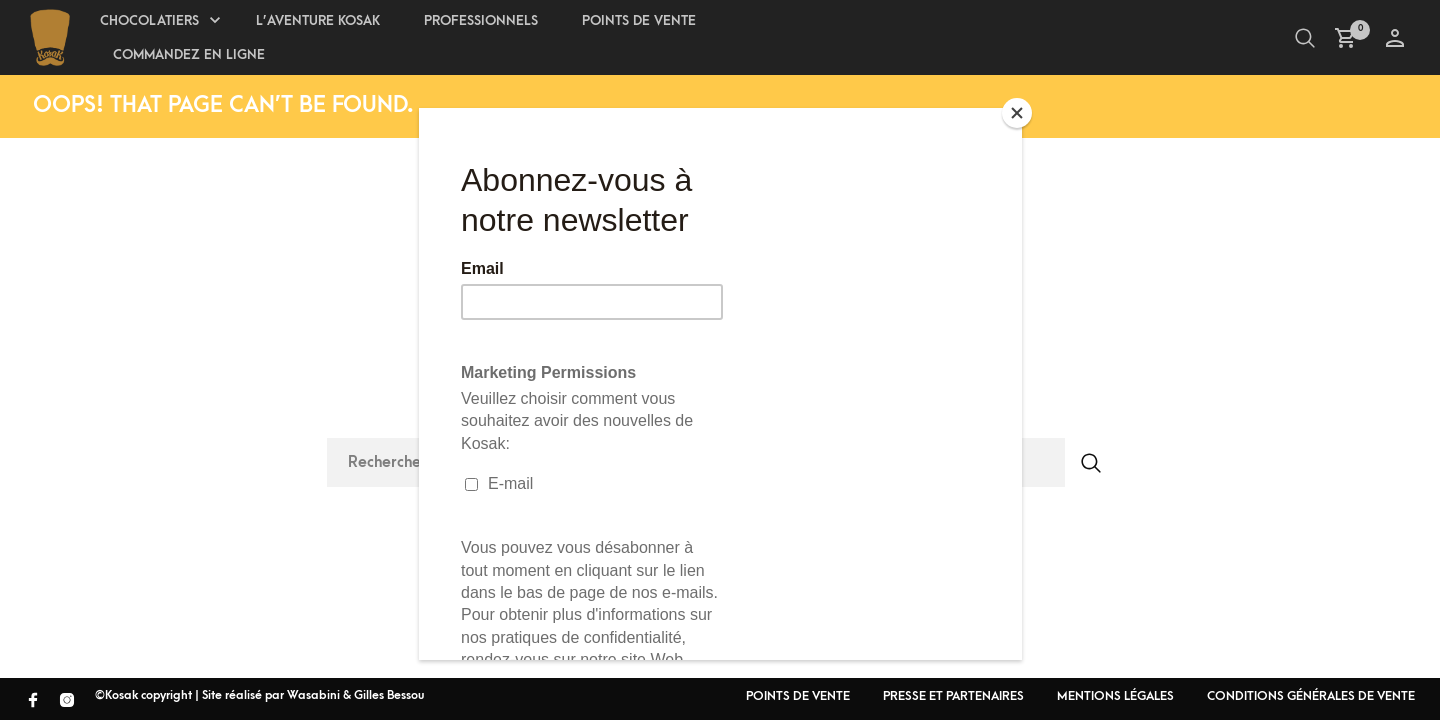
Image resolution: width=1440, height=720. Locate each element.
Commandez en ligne (189, 54)
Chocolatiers (149, 20)
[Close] (1017, 113)
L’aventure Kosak (318, 20)
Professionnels (481, 20)
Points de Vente (639, 20)
